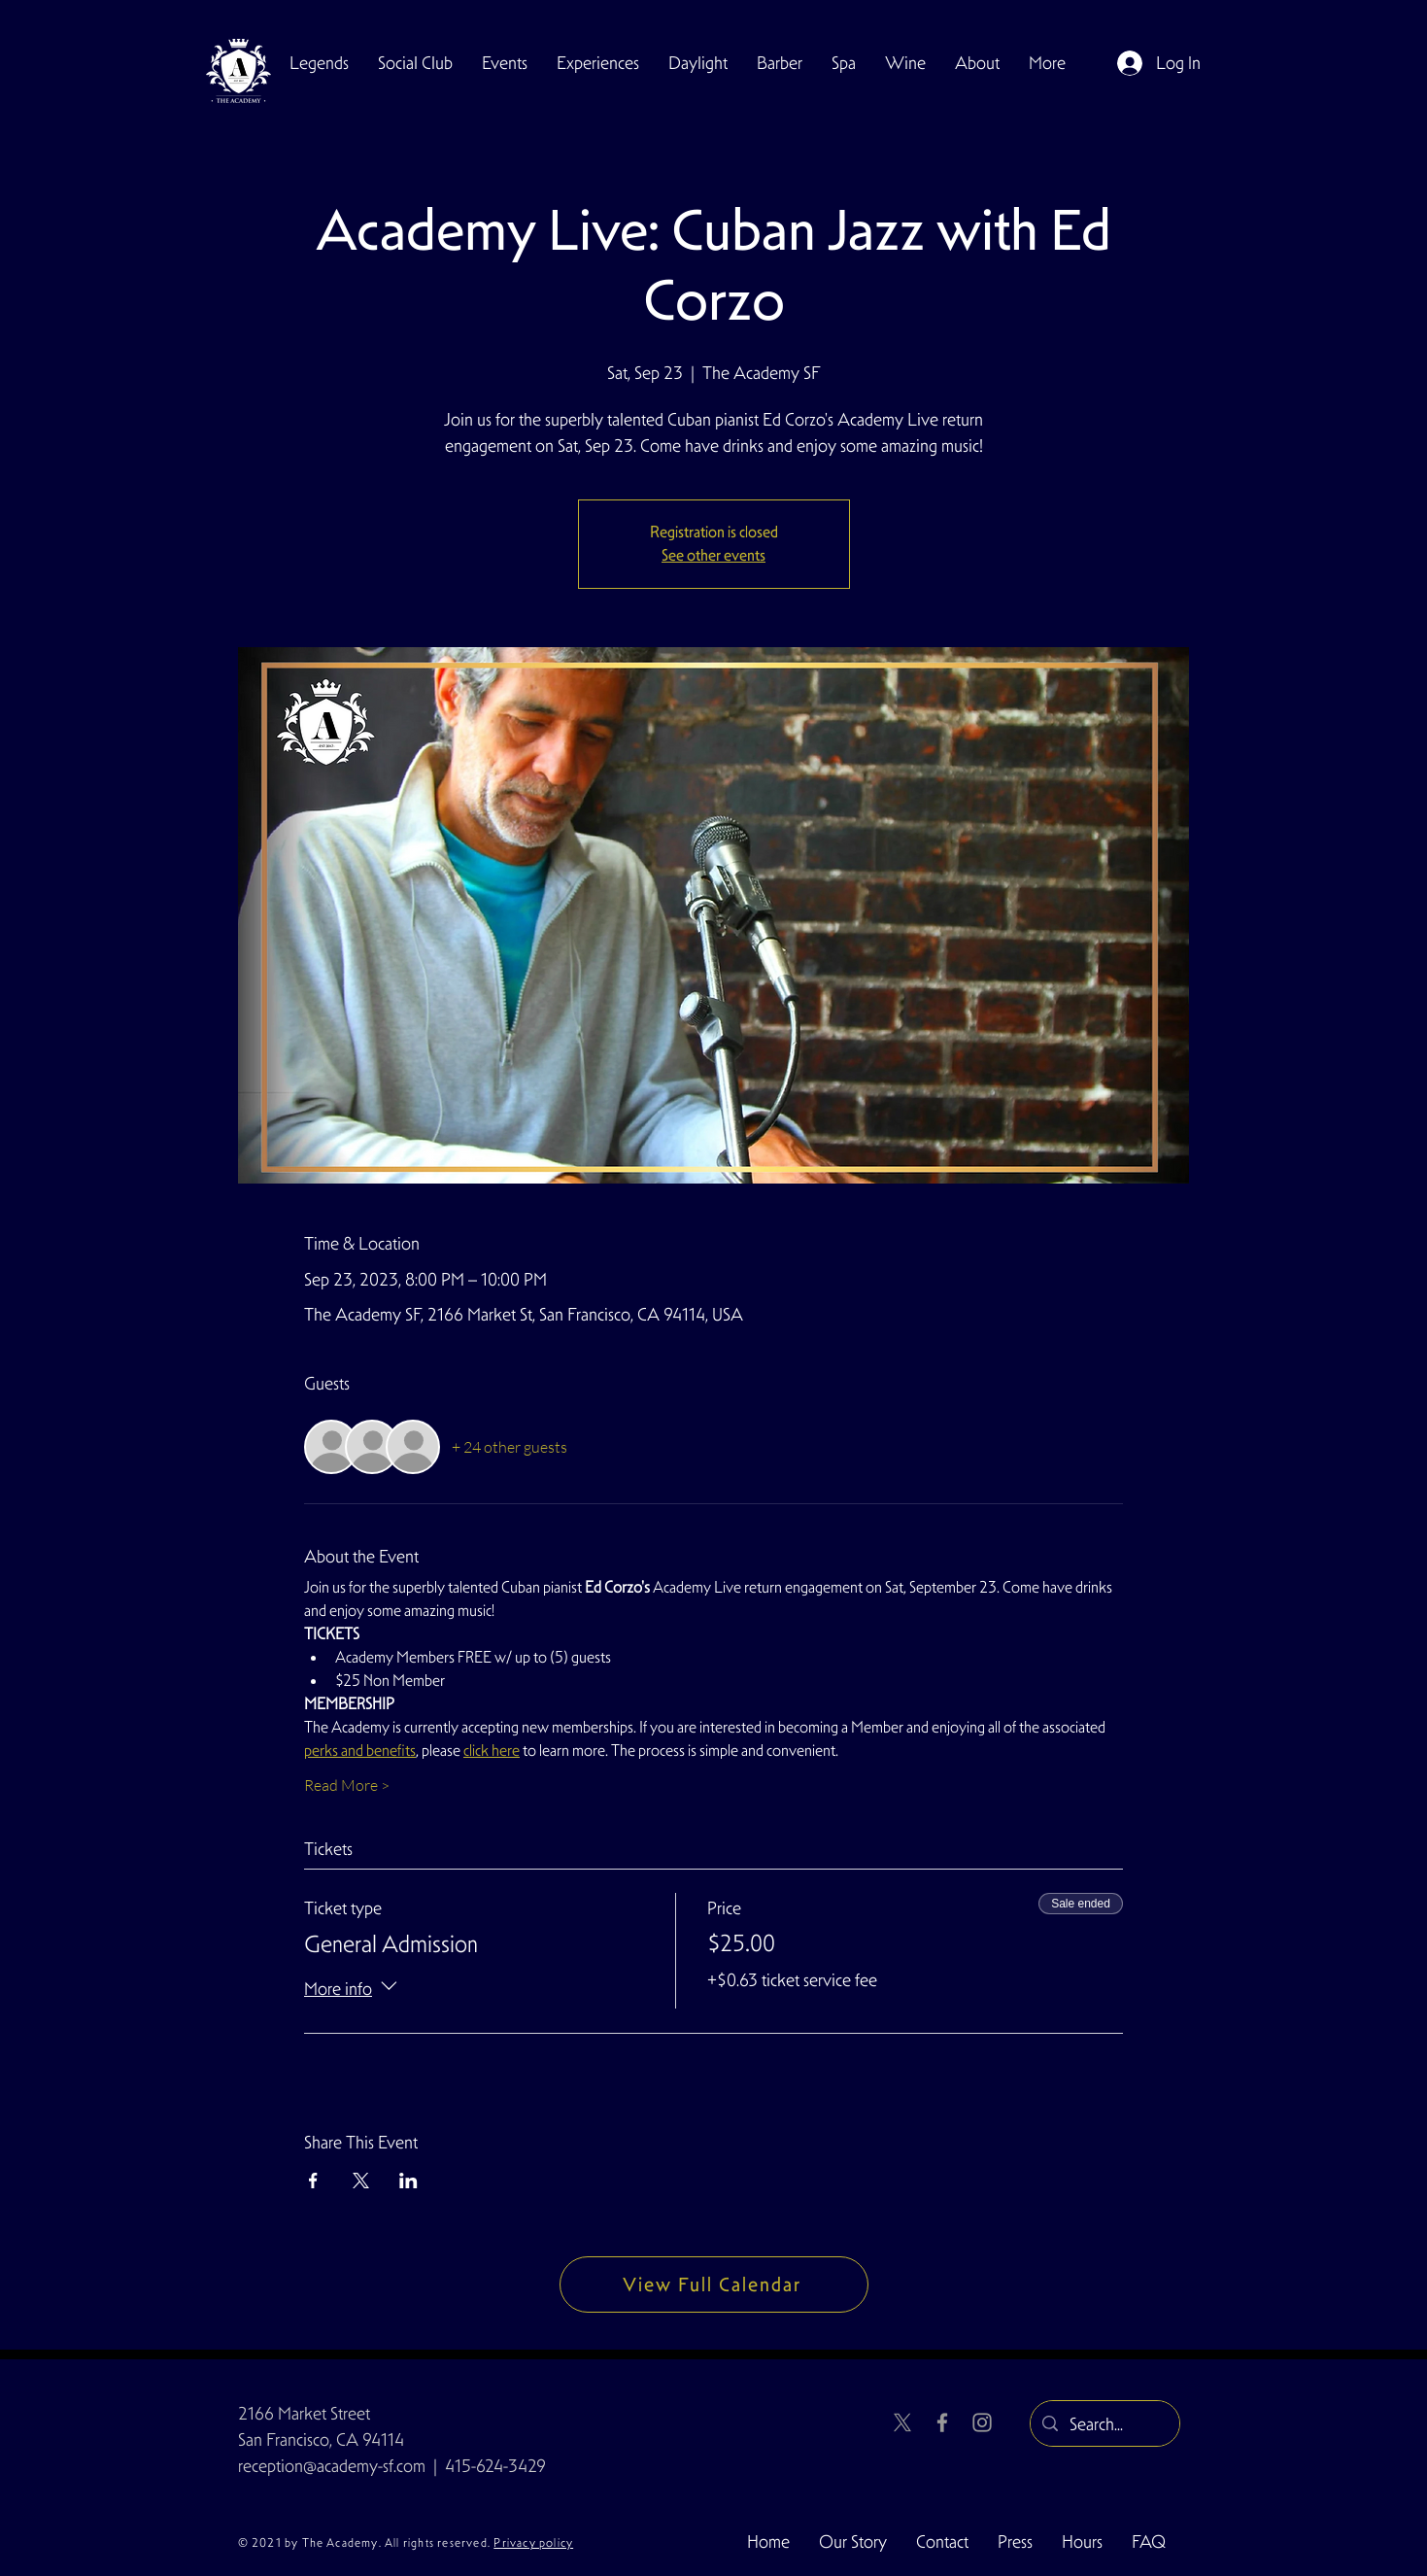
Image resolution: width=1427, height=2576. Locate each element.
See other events (713, 555)
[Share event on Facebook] (313, 2180)
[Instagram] (982, 2422)
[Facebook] (942, 2422)
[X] (902, 2422)
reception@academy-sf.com (331, 2466)
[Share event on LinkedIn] (408, 2180)
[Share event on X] (361, 2180)
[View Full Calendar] (714, 2284)
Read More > (347, 1785)
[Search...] (1104, 2424)
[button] (415, 63)
